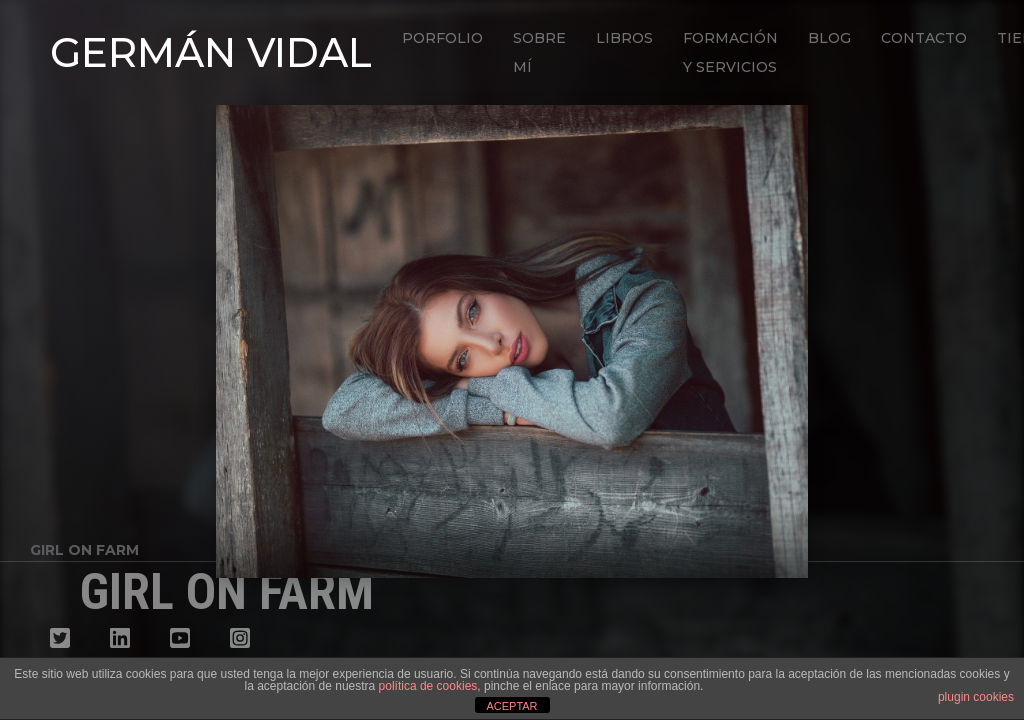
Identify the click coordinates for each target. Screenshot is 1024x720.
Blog (829, 38)
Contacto (924, 38)
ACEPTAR (511, 706)
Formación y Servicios (730, 52)
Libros (624, 38)
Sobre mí (539, 52)
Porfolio (442, 38)
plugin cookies (976, 697)
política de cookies (428, 686)
